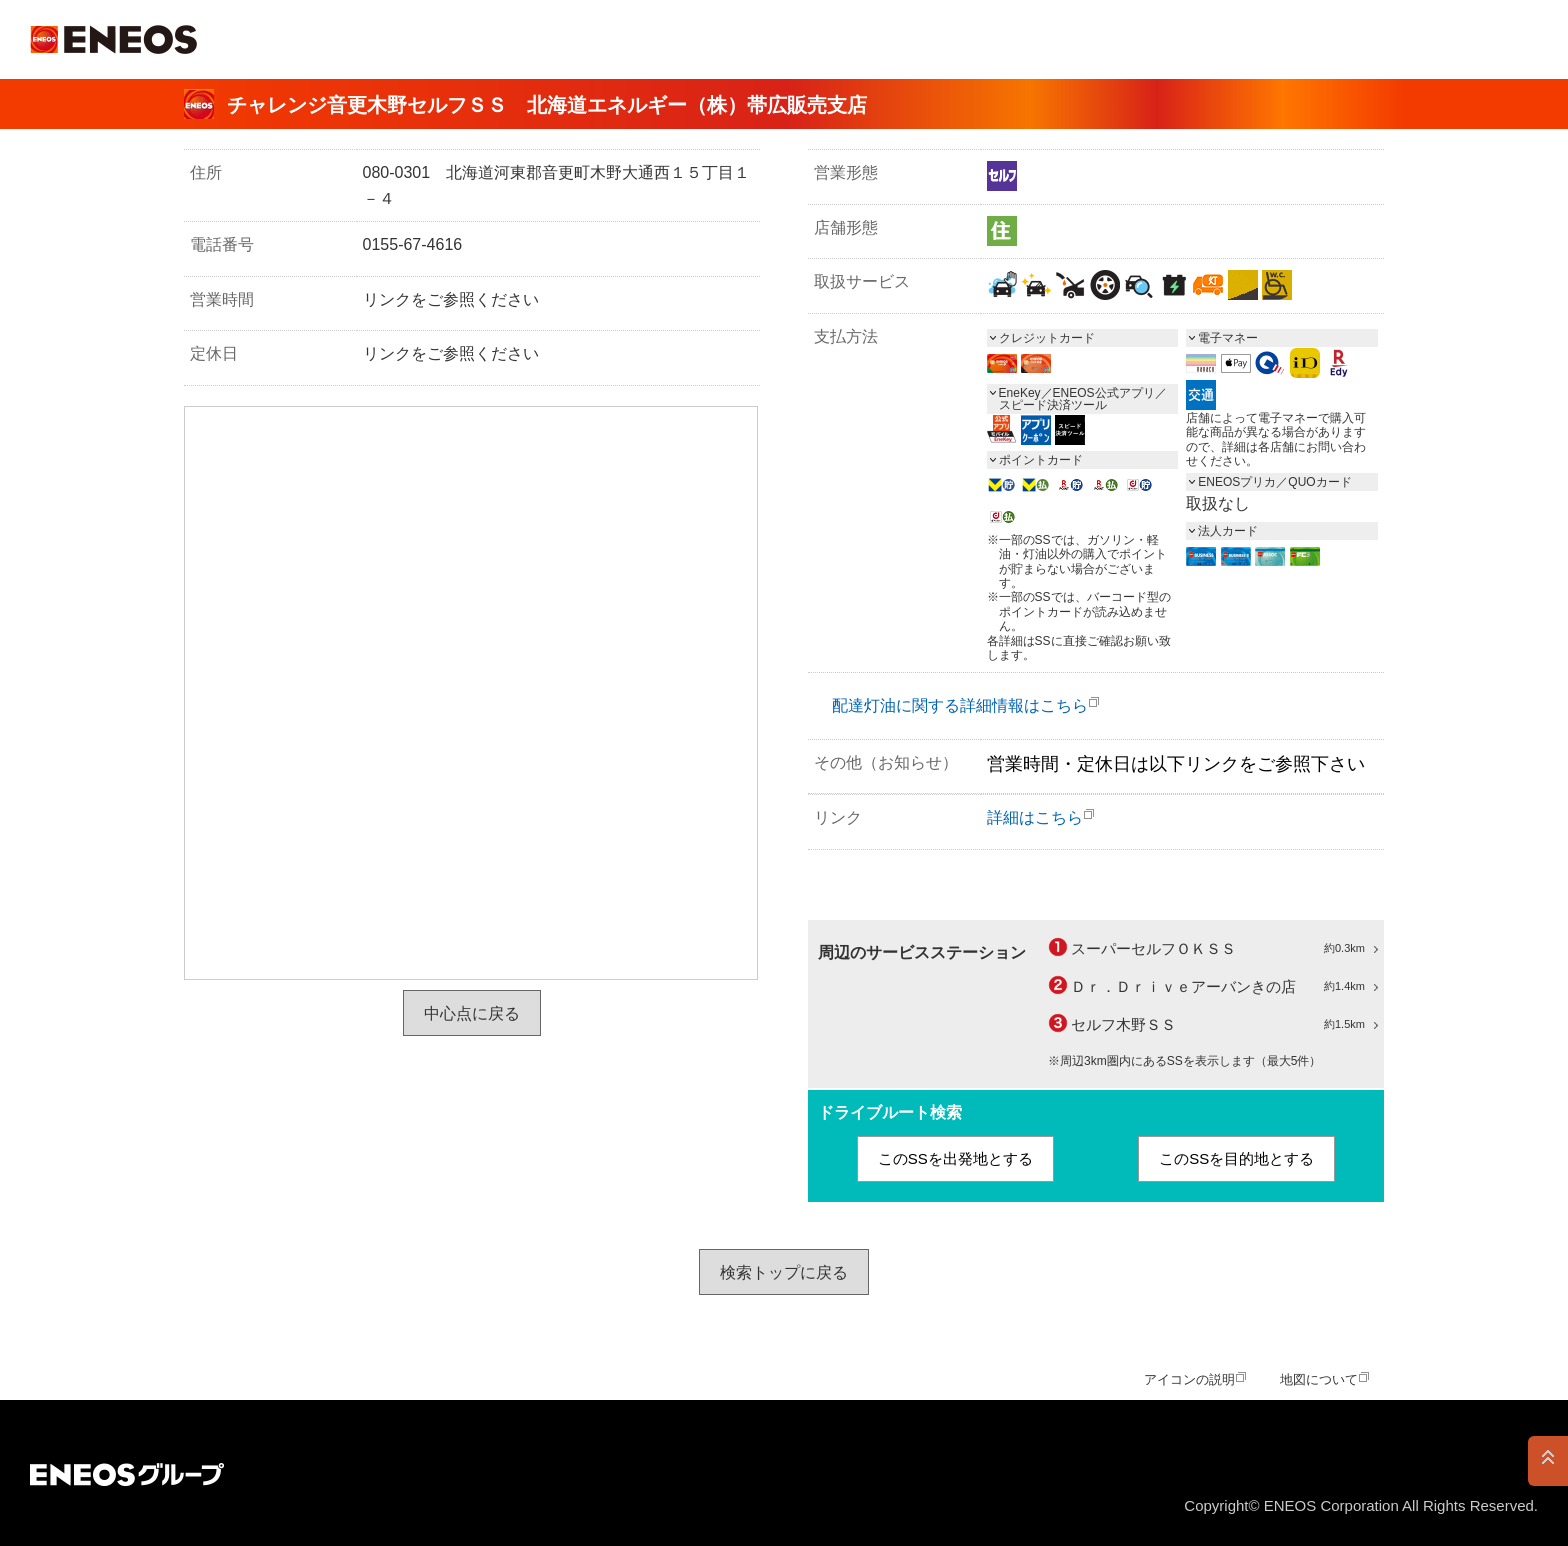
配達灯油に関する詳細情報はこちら (960, 705)
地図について (1319, 1379)
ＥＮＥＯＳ (113, 39)
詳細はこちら (1035, 817)
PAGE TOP (1548, 1461)
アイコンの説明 (1189, 1379)
